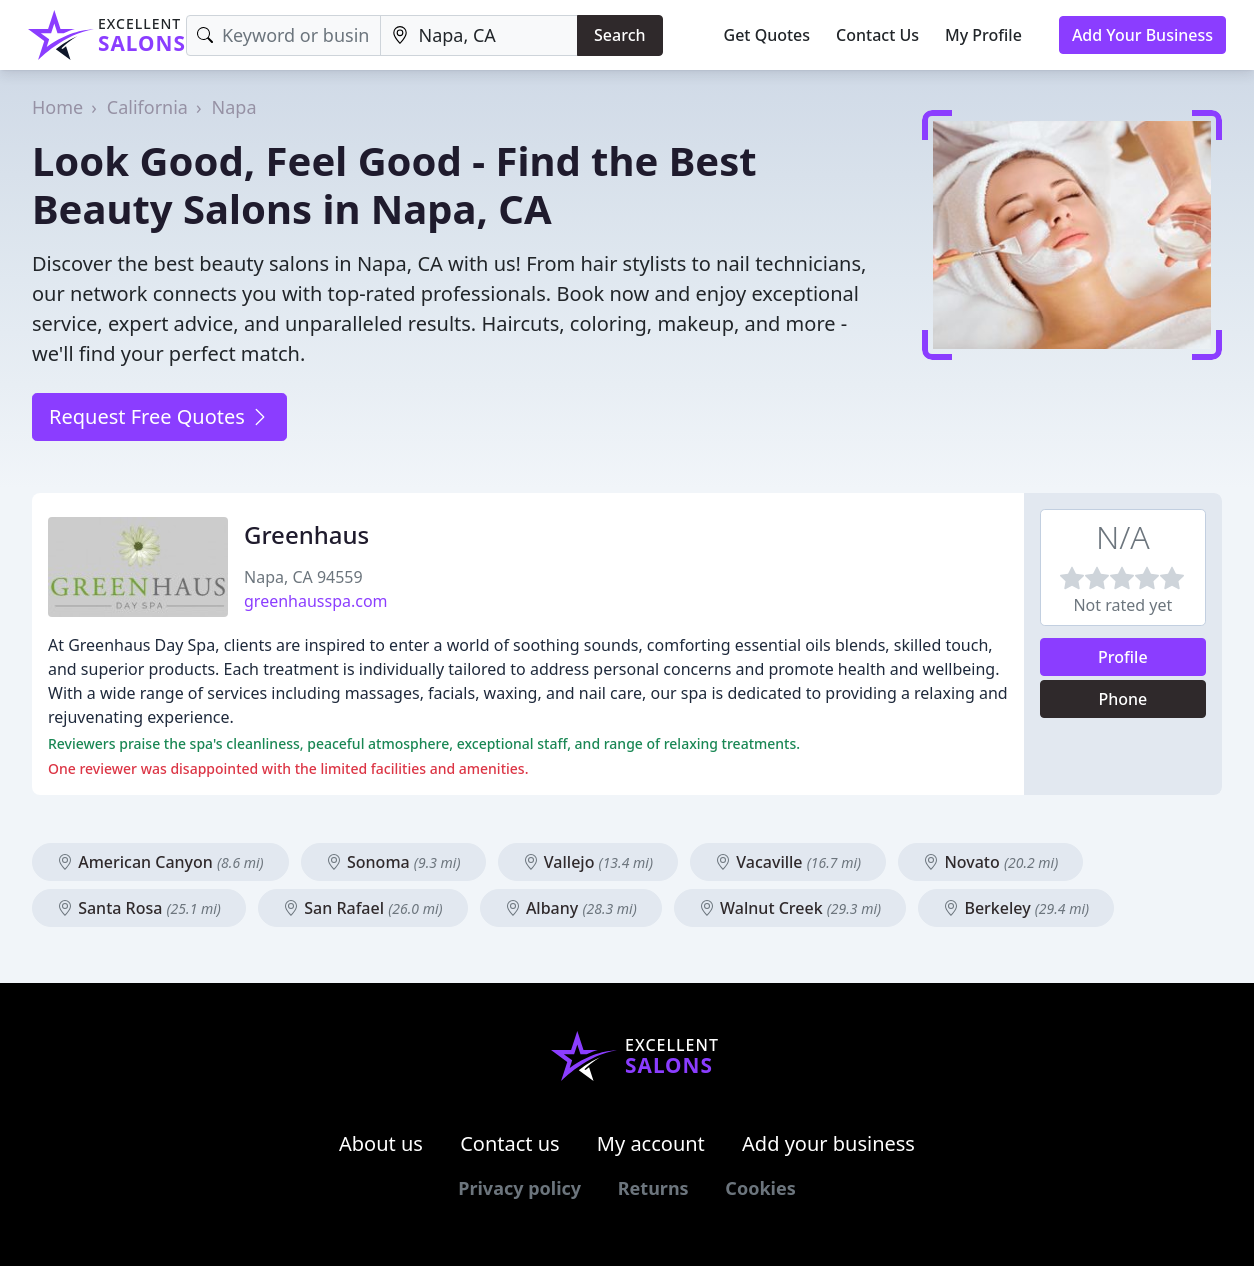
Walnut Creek (790, 908)
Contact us (510, 1143)
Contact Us (877, 35)
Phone (1122, 699)
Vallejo (588, 862)
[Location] (479, 35)
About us (381, 1143)
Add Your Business (1142, 35)
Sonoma (393, 862)
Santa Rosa (139, 908)
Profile (1123, 657)
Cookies (760, 1188)
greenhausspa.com (316, 601)
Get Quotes (767, 35)
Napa (234, 107)
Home (57, 107)
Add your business (828, 1143)
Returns (653, 1188)
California (147, 107)
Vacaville (788, 862)
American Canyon (160, 862)
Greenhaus (306, 534)
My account (651, 1143)
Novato (990, 862)
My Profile (983, 35)
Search (619, 35)
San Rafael (362, 908)
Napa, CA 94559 (303, 577)
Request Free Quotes (159, 416)
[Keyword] (284, 35)
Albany (571, 908)
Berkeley (1016, 908)
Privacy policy (519, 1188)
